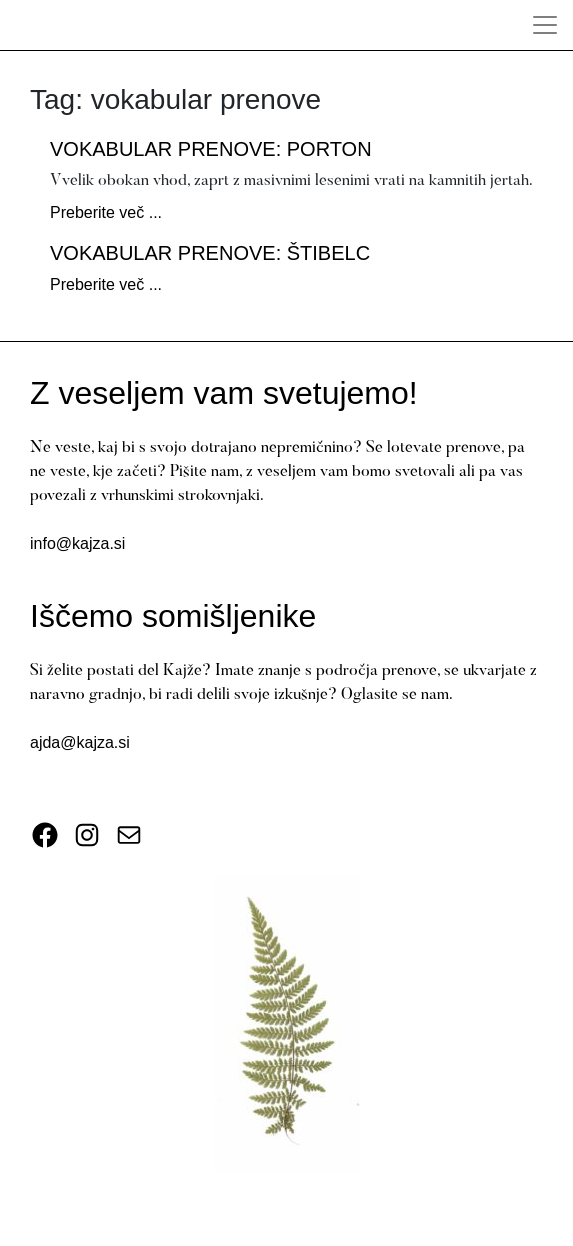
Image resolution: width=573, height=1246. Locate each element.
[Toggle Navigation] (545, 25)
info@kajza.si (77, 543)
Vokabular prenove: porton (211, 149)
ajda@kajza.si (80, 742)
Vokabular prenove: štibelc (210, 253)
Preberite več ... (106, 212)
